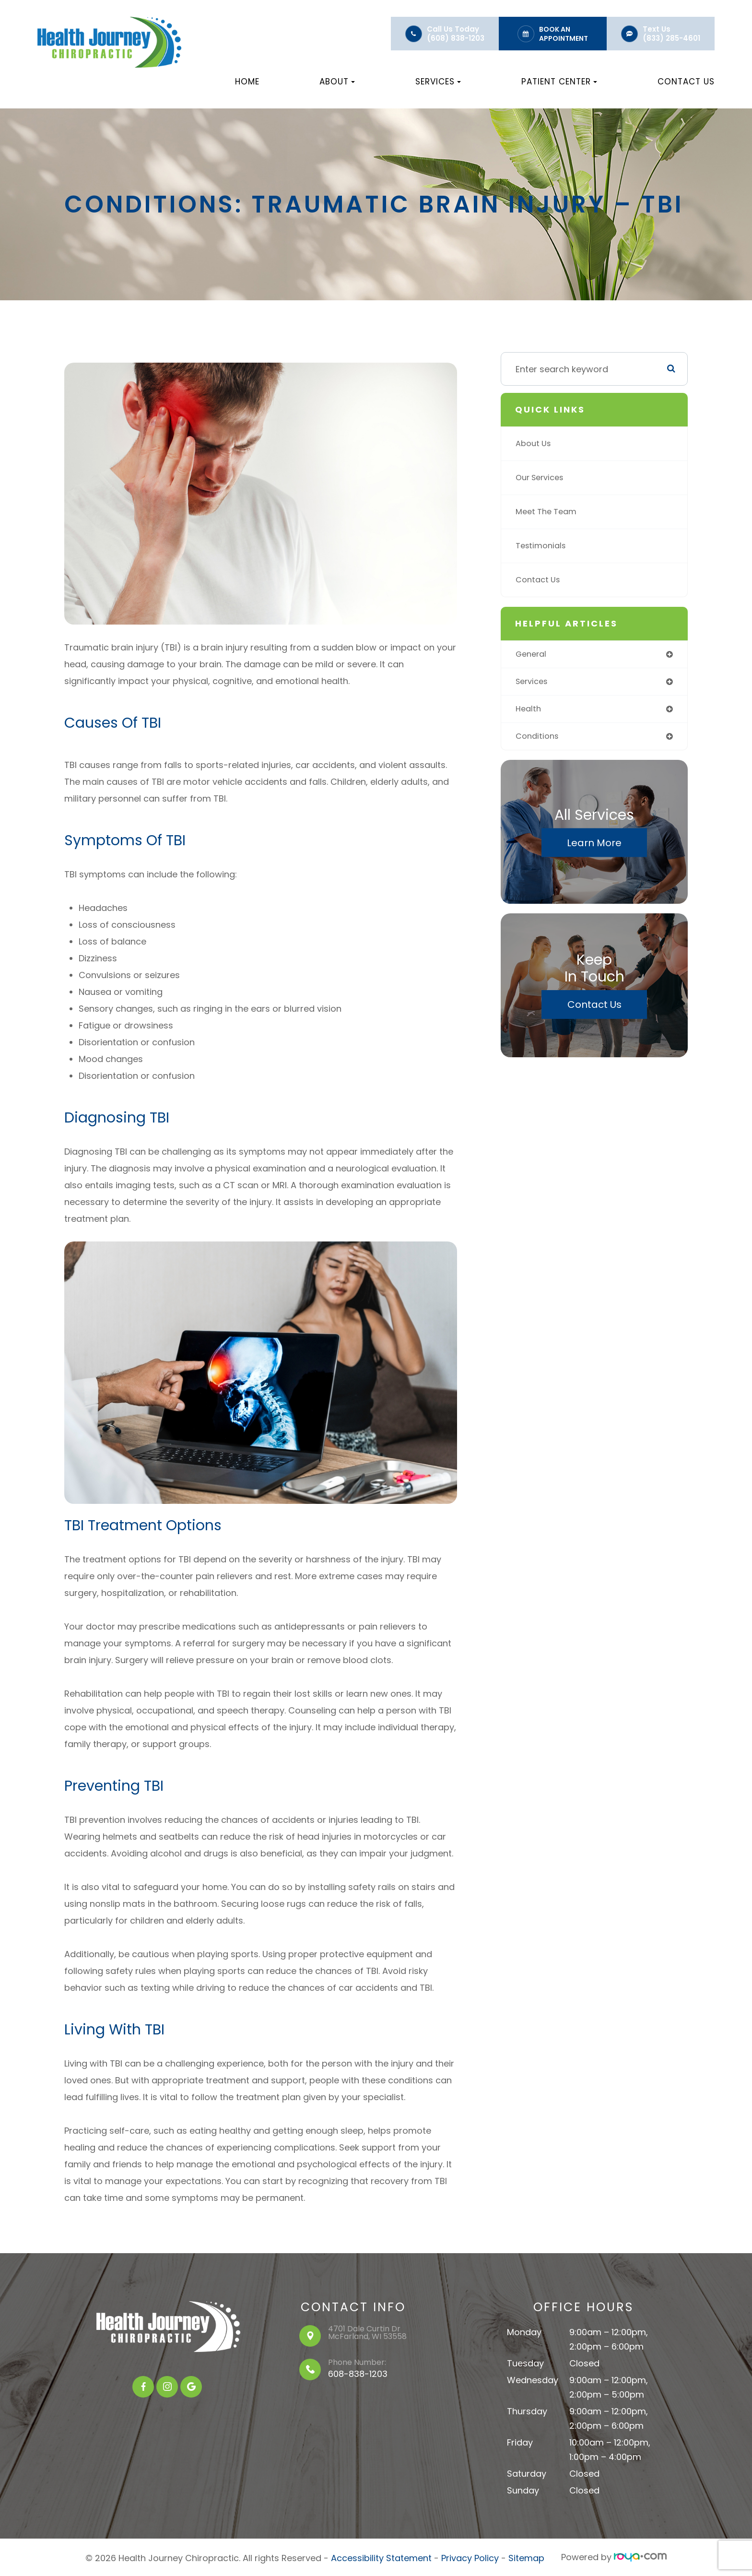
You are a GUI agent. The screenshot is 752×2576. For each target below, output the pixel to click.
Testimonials (543, 546)
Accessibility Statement (381, 2557)
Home (247, 81)
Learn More (594, 846)
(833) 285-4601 (671, 38)
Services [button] (438, 81)
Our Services (542, 478)
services (534, 683)
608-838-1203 (358, 2374)
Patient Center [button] (559, 81)
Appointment (563, 38)
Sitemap (526, 2557)
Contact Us (686, 81)
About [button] (337, 81)
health (529, 711)
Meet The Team (549, 512)
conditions (539, 739)
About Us (535, 443)
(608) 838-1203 (455, 38)
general (533, 655)
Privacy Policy (470, 2557)
